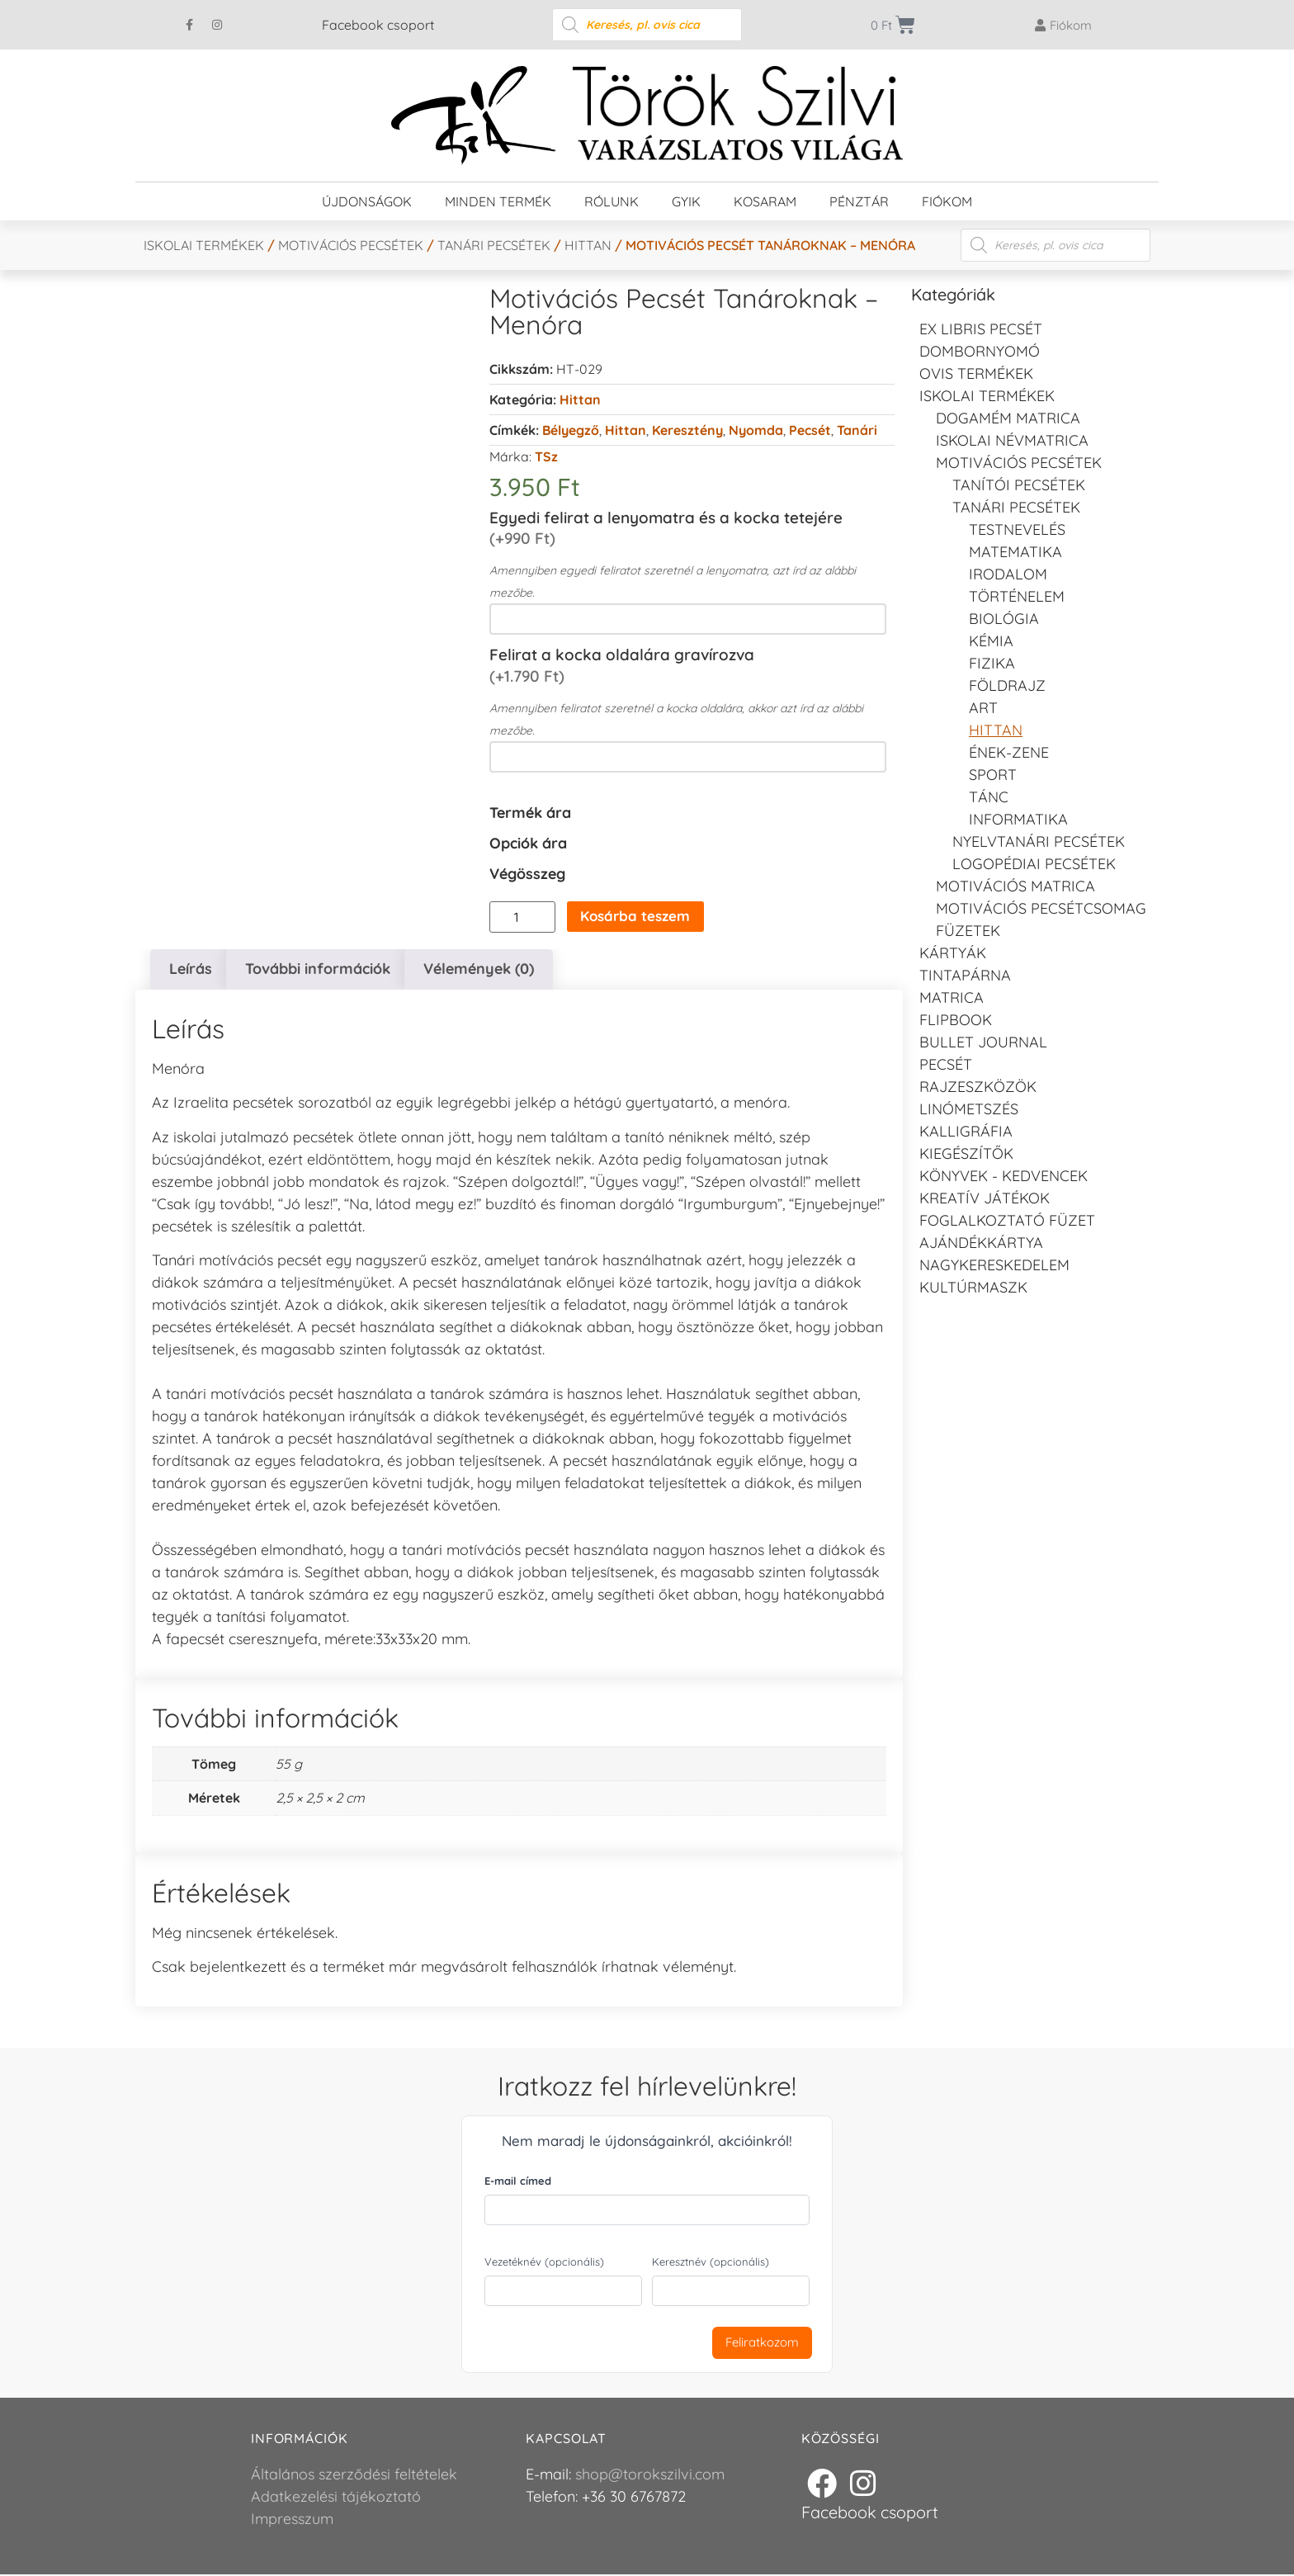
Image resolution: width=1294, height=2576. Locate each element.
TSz (546, 456)
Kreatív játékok (984, 1198)
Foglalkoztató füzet (1007, 1220)
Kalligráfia (966, 1131)
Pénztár (859, 201)
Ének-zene (1009, 752)
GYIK (686, 201)
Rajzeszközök (978, 1086)
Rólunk (611, 201)
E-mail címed (517, 2182)
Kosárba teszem (639, 917)
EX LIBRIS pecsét (980, 328)
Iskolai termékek (204, 245)
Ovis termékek (976, 373)
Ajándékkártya (981, 1242)
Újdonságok (367, 201)
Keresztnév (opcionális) (710, 2263)
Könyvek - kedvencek (1003, 1175)
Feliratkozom (762, 2343)
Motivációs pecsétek (350, 245)
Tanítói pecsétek (1018, 484)
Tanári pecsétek (493, 245)
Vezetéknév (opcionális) (544, 2263)
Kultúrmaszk (973, 1287)
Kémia (991, 640)
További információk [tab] (317, 970)
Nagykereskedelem (994, 1264)
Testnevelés (1017, 529)
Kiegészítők (966, 1153)
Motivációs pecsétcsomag (1041, 908)
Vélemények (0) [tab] (478, 970)
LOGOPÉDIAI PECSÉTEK (1034, 863)
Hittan (588, 245)
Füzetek (968, 930)
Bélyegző (570, 430)
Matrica (951, 997)
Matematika (1015, 551)
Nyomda (756, 430)
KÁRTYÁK (952, 952)
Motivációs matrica (1015, 886)
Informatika (1018, 819)
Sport (993, 774)
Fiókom (947, 201)
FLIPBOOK (955, 1019)
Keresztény (687, 430)
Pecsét (810, 430)
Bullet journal (983, 1042)
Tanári (857, 430)
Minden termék (498, 201)
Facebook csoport (378, 25)
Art (983, 707)
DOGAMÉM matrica (1008, 418)
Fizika (992, 663)
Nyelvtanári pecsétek (1038, 841)
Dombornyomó (979, 351)
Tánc (988, 796)
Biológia (1004, 618)
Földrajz (1007, 685)
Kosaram (765, 201)
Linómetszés (968, 1108)
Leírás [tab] (190, 970)
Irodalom (1008, 574)
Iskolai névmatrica (1012, 440)
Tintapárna (965, 975)
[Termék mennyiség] (522, 917)
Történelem (1017, 596)
